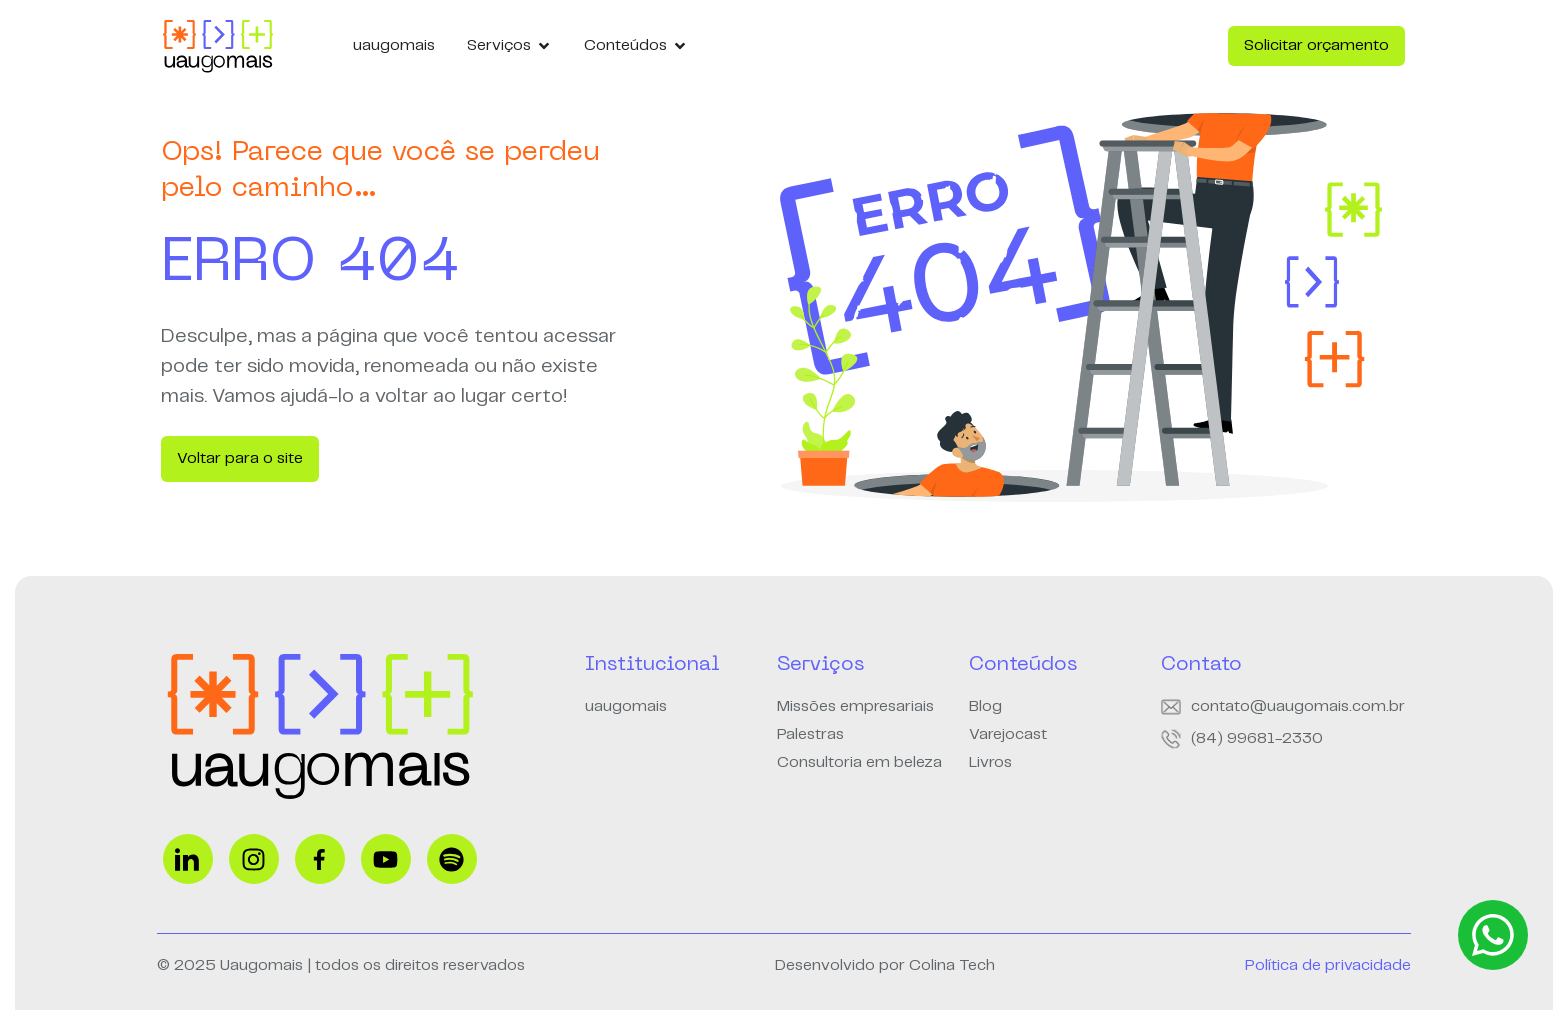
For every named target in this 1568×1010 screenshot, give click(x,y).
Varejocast (1008, 734)
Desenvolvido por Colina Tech (885, 965)
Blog (985, 706)
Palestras (810, 734)
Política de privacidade (1328, 965)
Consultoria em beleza (859, 762)
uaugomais (626, 706)
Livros (990, 762)
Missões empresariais (855, 706)
